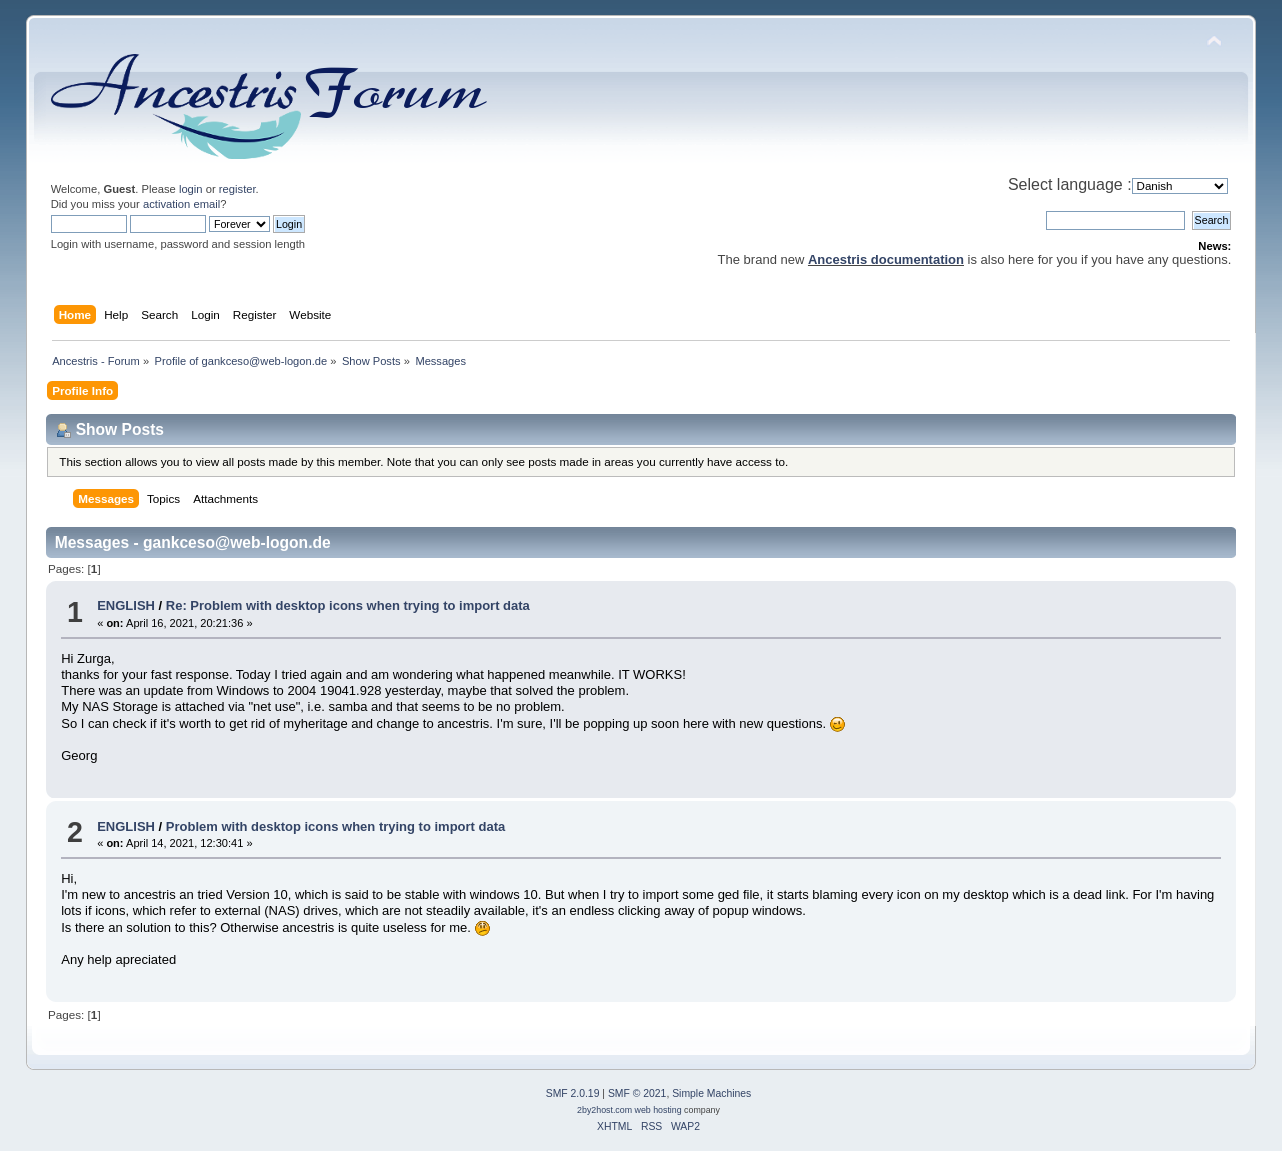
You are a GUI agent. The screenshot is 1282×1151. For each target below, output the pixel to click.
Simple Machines (711, 1093)
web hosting (658, 1110)
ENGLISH (126, 605)
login (191, 189)
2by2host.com (604, 1110)
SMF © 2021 (637, 1093)
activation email (181, 204)
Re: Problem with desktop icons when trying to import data (348, 605)
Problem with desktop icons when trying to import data (335, 826)
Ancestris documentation (886, 259)
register (237, 189)
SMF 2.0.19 (573, 1093)
